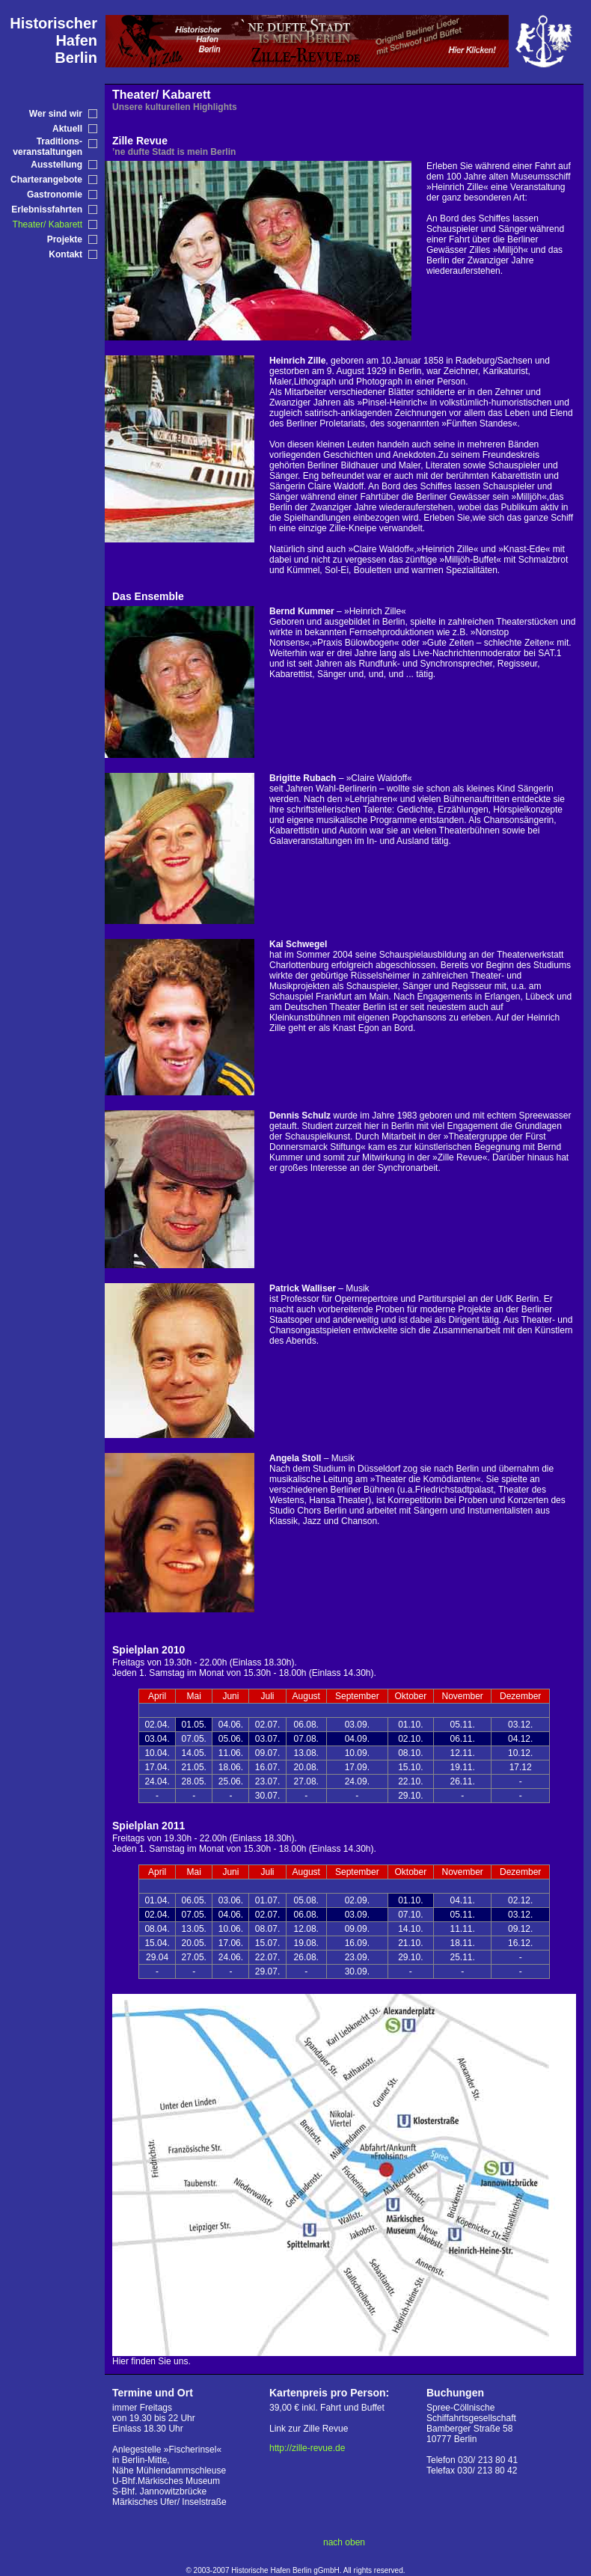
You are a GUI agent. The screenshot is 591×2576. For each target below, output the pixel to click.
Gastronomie (54, 194)
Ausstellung (56, 164)
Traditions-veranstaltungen (47, 146)
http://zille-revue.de (307, 2448)
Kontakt (65, 254)
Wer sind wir (55, 113)
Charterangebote (46, 179)
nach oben (344, 2542)
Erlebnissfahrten (46, 209)
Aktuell (67, 128)
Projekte (64, 239)
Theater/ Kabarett (47, 224)
